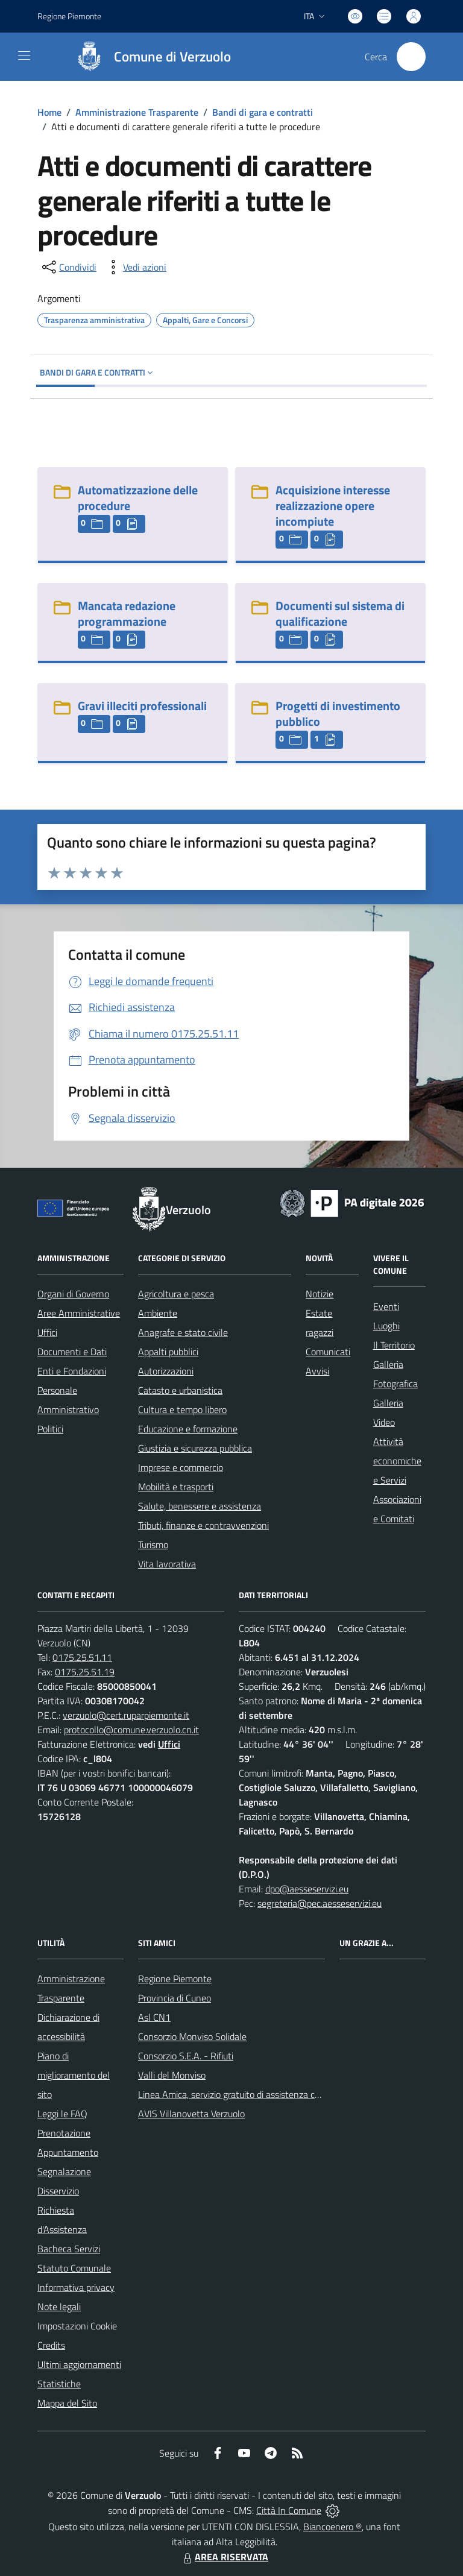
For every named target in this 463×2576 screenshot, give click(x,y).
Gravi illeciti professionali (142, 705)
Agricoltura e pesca (176, 1293)
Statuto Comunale (74, 2268)
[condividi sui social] (68, 267)
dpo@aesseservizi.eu (306, 1889)
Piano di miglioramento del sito (73, 2075)
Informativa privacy (76, 2287)
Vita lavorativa (167, 1564)
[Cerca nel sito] (411, 56)
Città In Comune (288, 2510)
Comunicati (328, 1351)
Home (49, 112)
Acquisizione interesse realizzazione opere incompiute (333, 505)
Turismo (153, 1544)
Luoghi (386, 1325)
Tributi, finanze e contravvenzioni (203, 1525)
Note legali (59, 2306)
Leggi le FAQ (62, 2113)
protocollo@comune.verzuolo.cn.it (131, 1729)
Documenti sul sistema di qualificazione (340, 613)
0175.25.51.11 (82, 1657)
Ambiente (157, 1313)
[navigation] (24, 55)
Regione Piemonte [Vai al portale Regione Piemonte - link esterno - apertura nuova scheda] (69, 16)
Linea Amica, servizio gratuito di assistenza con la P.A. (244, 2094)
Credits (51, 2345)
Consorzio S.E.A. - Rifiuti (185, 2056)
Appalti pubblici (168, 1351)
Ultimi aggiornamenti (79, 2364)
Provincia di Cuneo (174, 1998)
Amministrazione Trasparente (136, 112)
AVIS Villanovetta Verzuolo (191, 2113)
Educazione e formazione (188, 1429)
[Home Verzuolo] (148, 57)
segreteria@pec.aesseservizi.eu (319, 1903)
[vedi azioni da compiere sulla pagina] (135, 267)
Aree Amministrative (78, 1313)
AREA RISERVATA (224, 2556)
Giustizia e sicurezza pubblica (195, 1448)
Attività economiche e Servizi (397, 1460)
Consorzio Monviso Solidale (192, 2036)
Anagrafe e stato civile (183, 1332)
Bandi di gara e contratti (262, 112)
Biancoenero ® (332, 2526)
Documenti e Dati (72, 1351)
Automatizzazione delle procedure (138, 497)
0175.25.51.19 (85, 1671)
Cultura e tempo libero (182, 1409)
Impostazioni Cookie (77, 2326)
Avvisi (317, 1371)
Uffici (47, 1332)
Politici (50, 1429)
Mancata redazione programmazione (126, 613)
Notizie (319, 1293)
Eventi (386, 1306)
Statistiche (59, 2383)
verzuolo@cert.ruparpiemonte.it (126, 1715)
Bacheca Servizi (68, 2248)
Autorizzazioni (166, 1371)
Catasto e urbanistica (180, 1390)
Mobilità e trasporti (175, 1486)
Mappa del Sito (67, 2403)
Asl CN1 (154, 2017)
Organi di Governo (73, 1293)
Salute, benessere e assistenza (199, 1506)
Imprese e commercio (180, 1467)
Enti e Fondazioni (71, 1371)
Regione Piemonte (175, 1978)
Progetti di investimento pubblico (338, 713)
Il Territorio (394, 1345)
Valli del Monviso (172, 2075)
